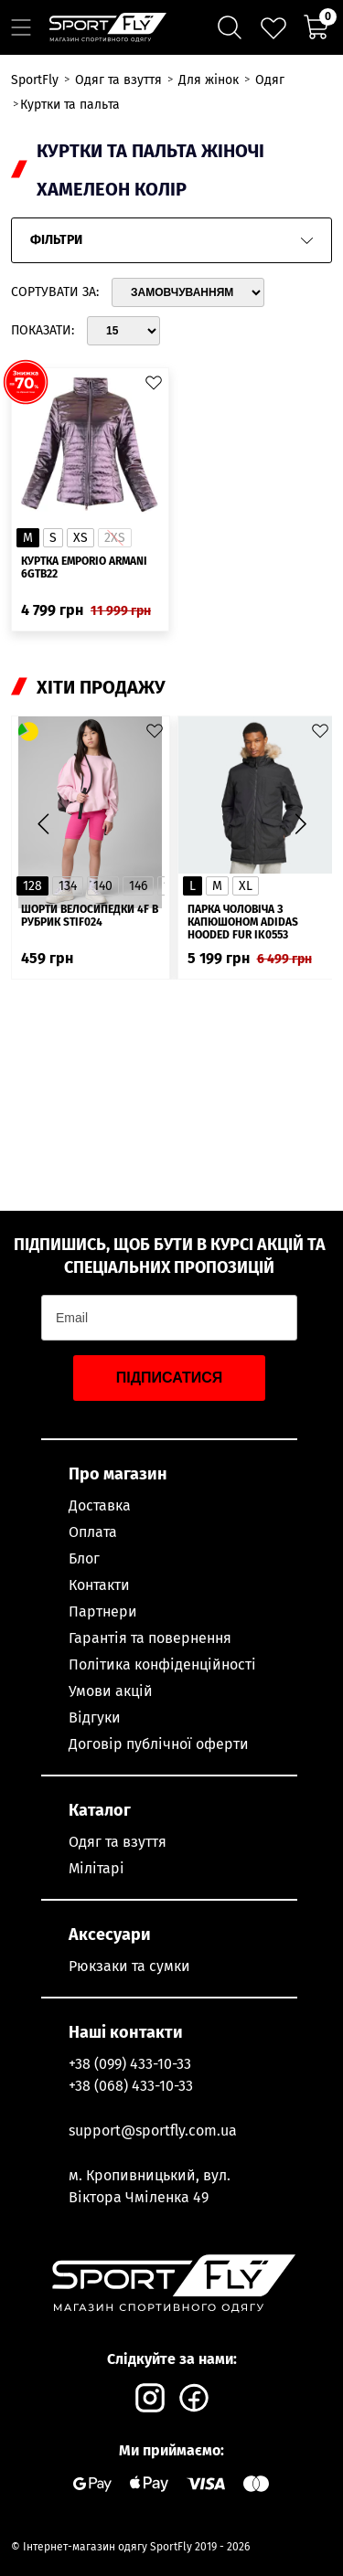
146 (138, 886)
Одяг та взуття (117, 1841)
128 (32, 886)
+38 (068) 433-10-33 (131, 2085)
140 (103, 886)
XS (80, 538)
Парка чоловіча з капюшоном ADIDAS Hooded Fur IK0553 (243, 922)
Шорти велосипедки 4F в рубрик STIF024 (89, 915)
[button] (300, 824)
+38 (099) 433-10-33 (130, 2063)
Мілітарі (96, 1868)
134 (68, 886)
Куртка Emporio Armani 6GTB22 (84, 567)
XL (245, 886)
